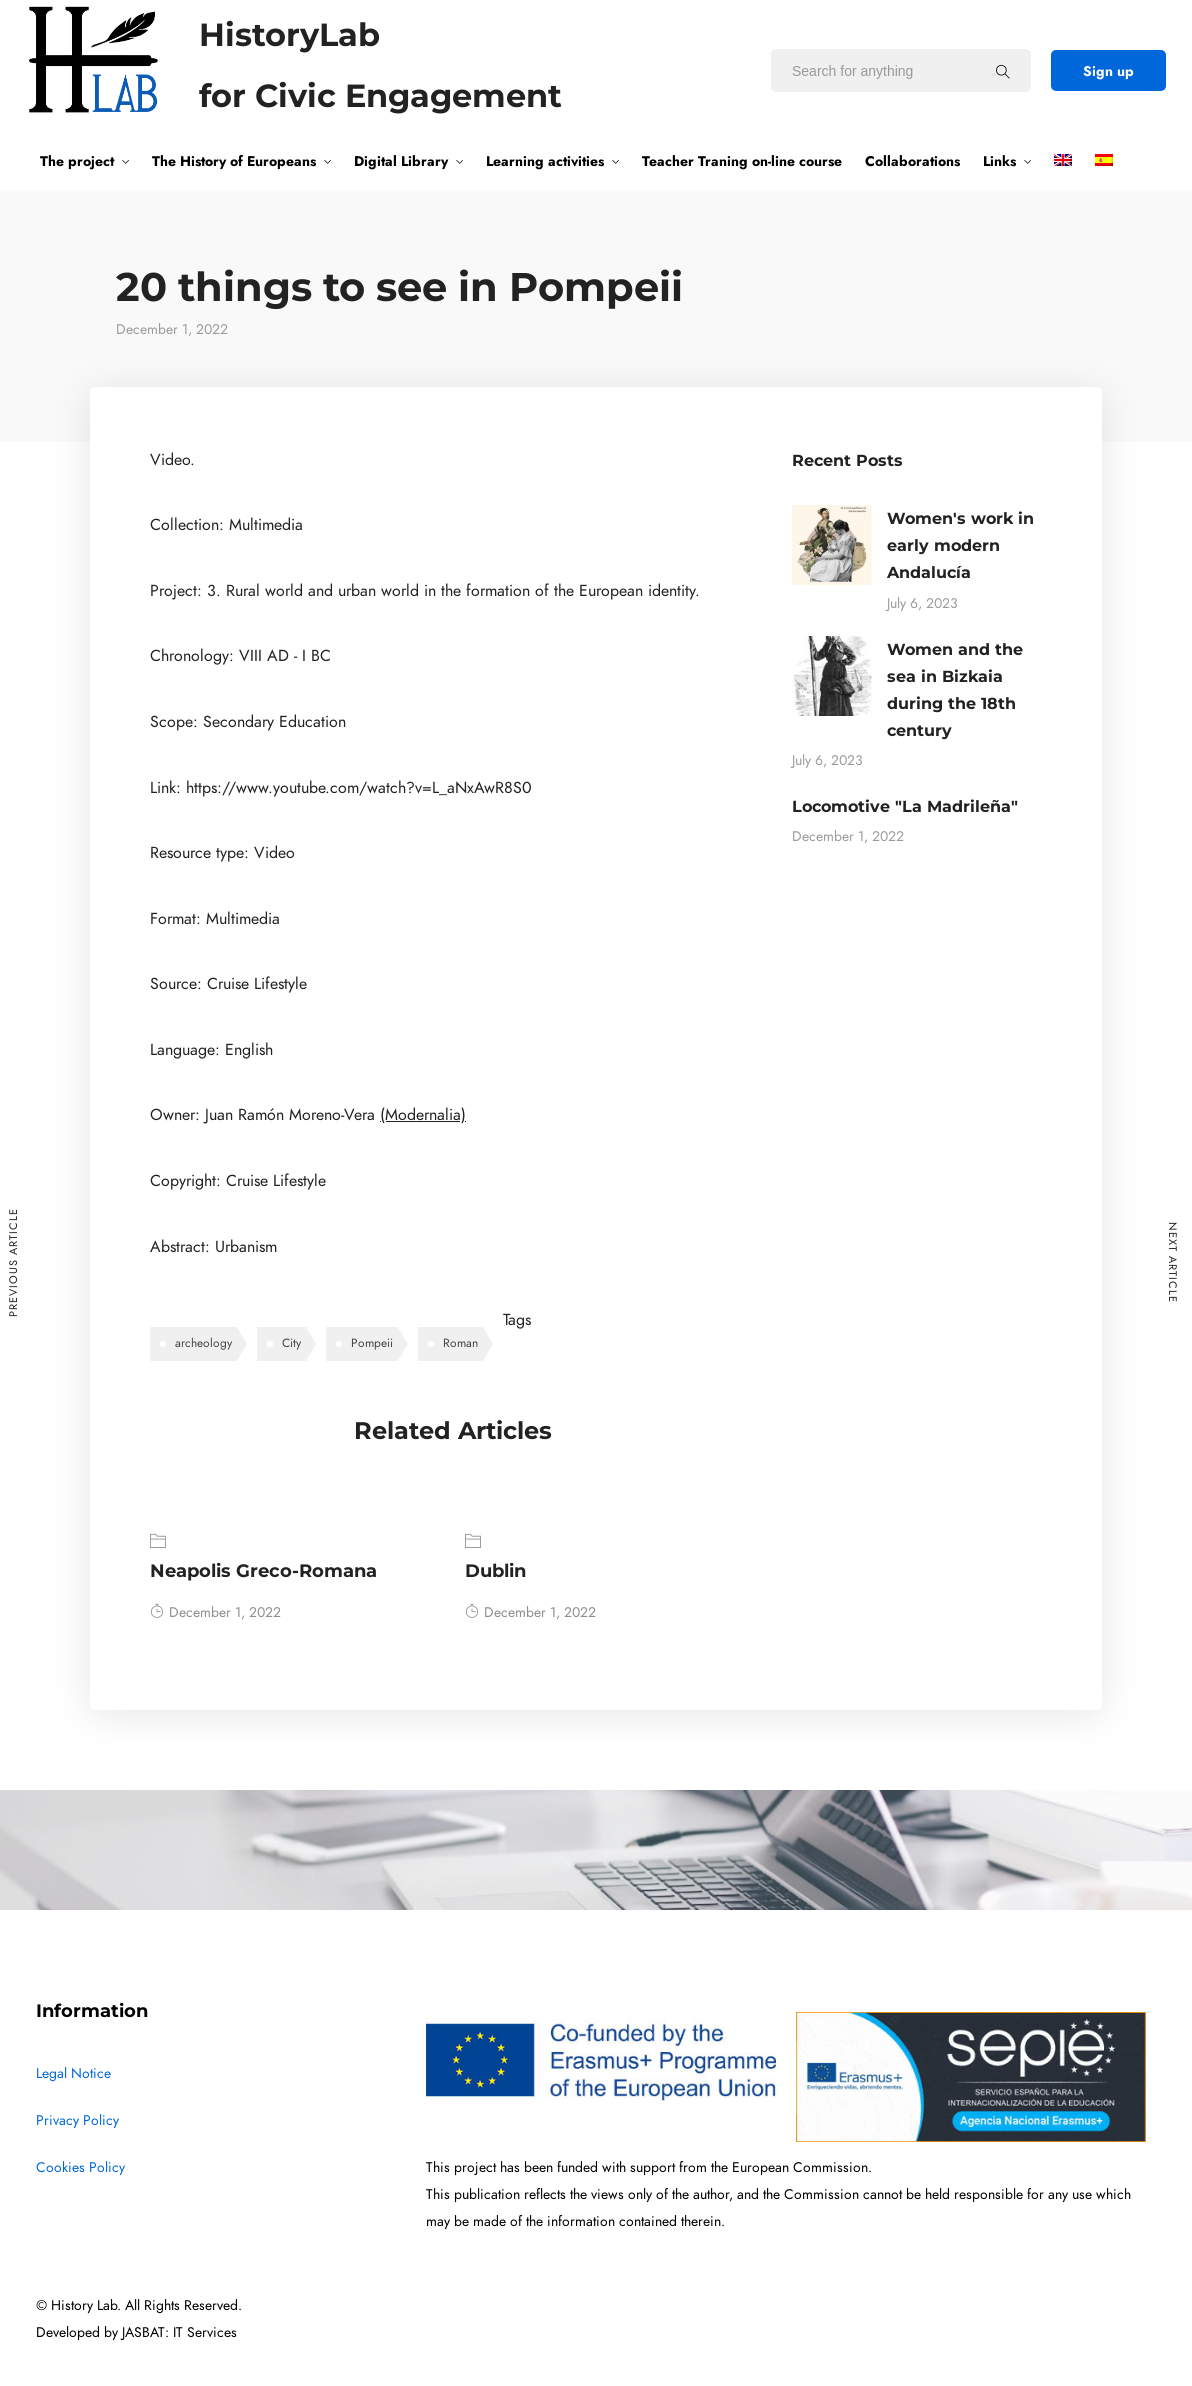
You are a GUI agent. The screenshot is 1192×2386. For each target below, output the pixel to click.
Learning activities (545, 161)
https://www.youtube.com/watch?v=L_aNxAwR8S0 (359, 788)
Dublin (495, 1571)
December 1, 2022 (215, 1612)
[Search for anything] (1003, 71)
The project (77, 161)
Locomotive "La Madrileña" (905, 806)
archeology (203, 1343)
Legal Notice (73, 2073)
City (291, 1343)
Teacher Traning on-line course (742, 161)
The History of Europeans (234, 161)
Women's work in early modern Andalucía (960, 545)
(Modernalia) (423, 1115)
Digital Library (401, 161)
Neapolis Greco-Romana (263, 1571)
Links (999, 161)
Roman (460, 1343)
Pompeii (372, 1343)
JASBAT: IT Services (179, 2332)
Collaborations (912, 161)
